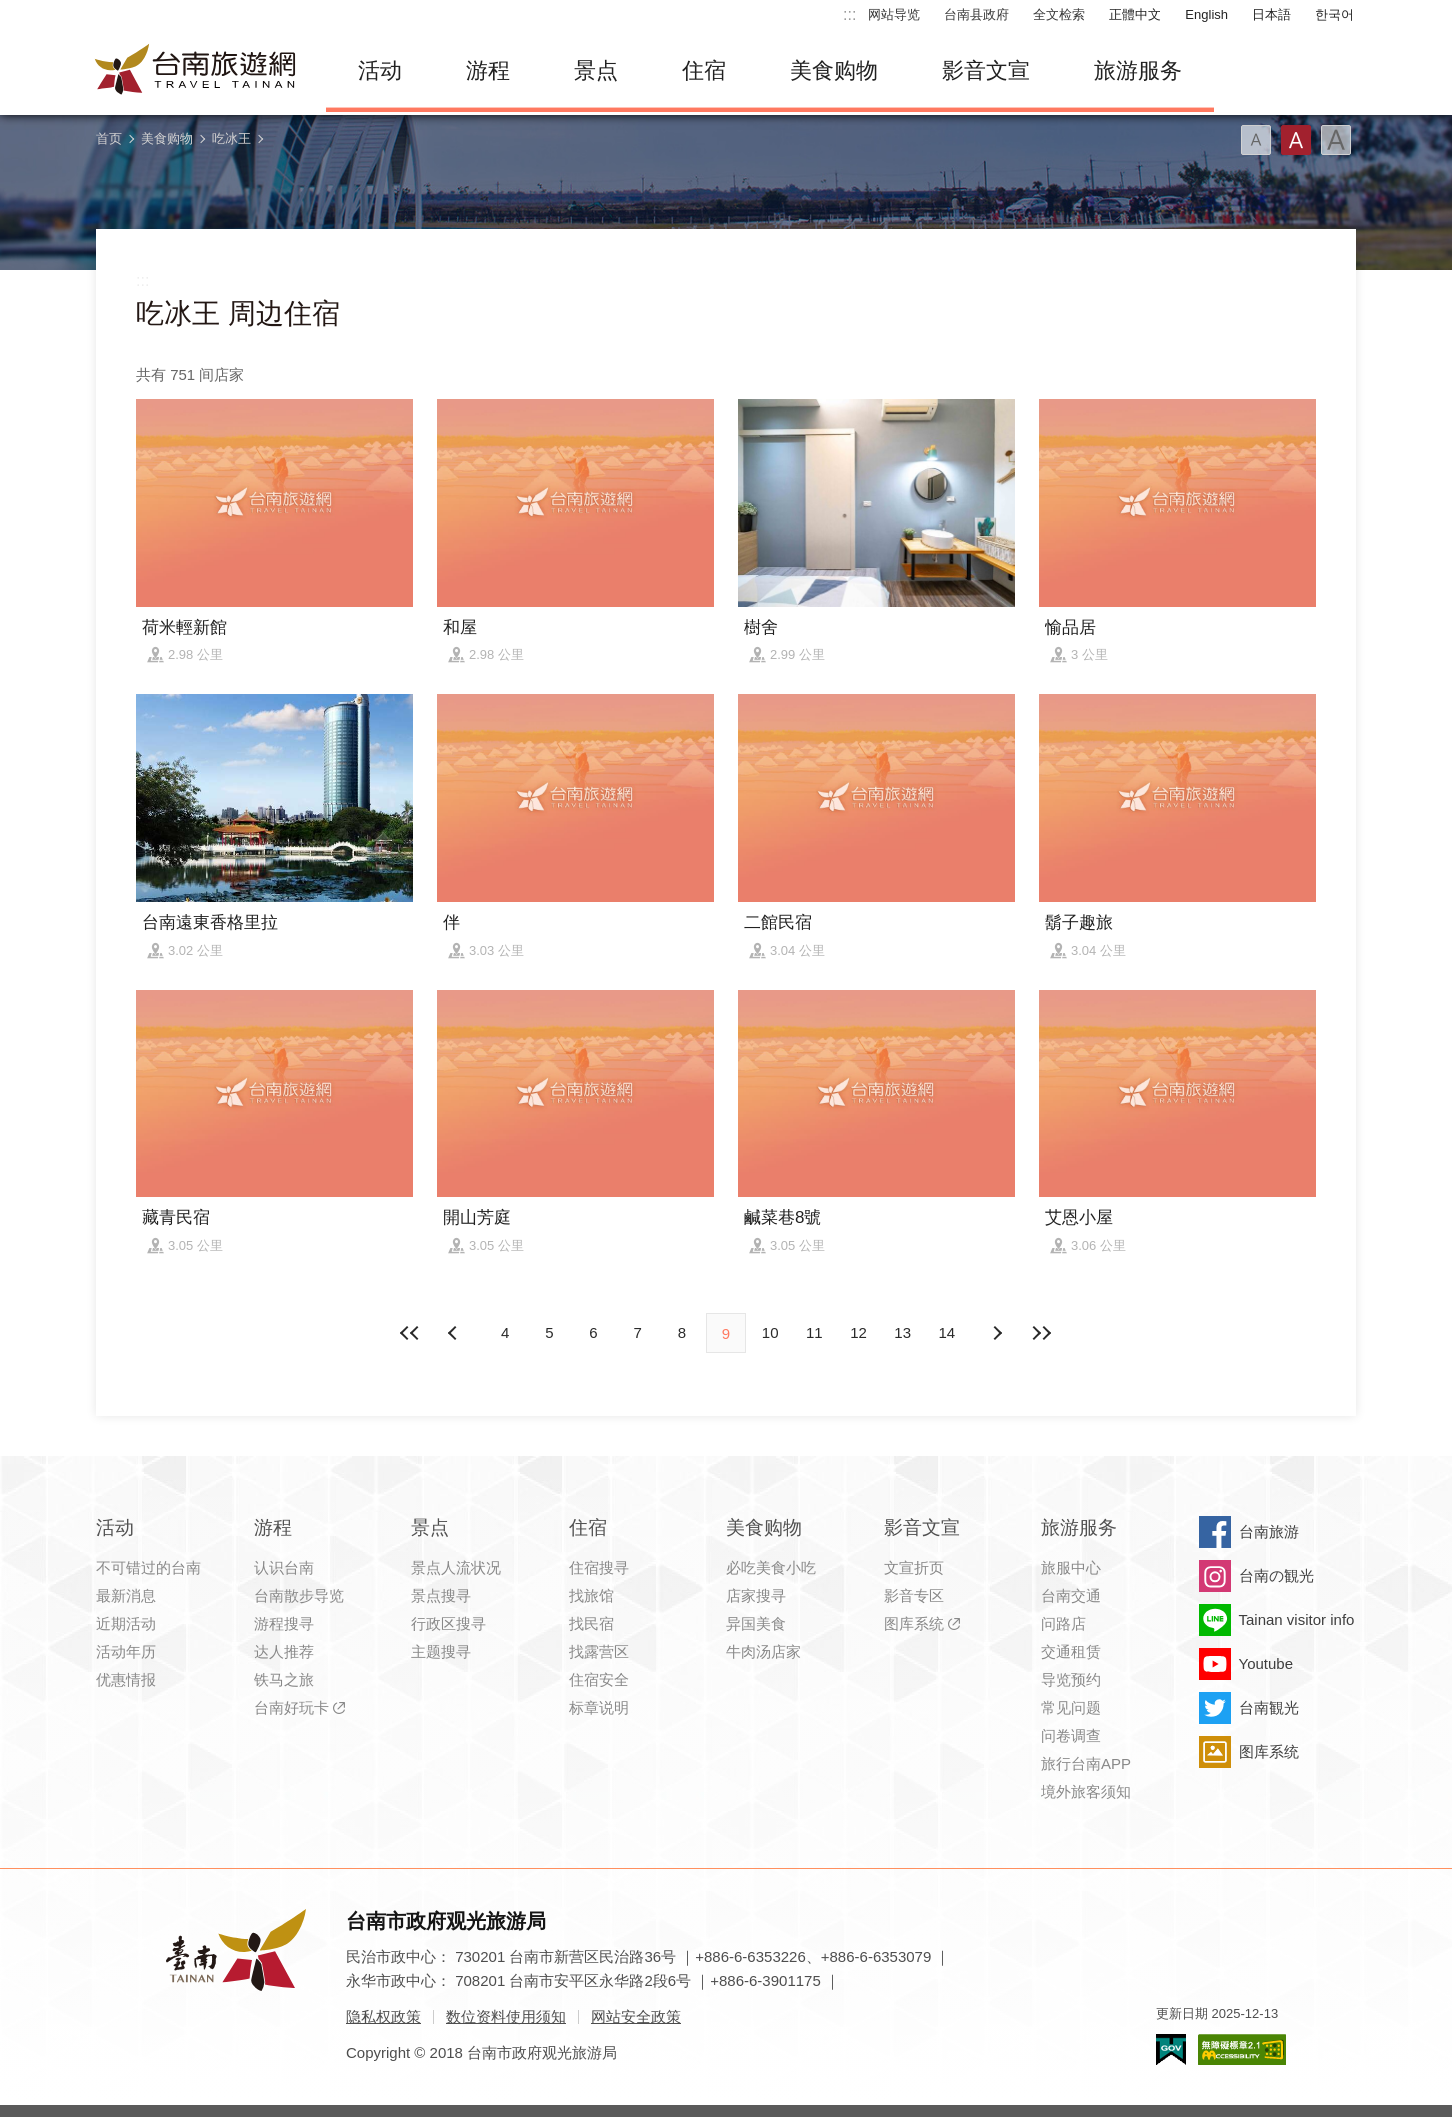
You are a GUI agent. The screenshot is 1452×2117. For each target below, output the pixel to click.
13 (902, 1332)
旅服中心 (1071, 1567)
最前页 (411, 1333)
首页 (109, 138)
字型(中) (1296, 140)
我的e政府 (1171, 2049)
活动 (380, 70)
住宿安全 (599, 1679)
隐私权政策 (383, 2016)
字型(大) (1336, 140)
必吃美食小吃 (771, 1567)
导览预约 (1071, 1679)
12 (858, 1332)
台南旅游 (1269, 1531)
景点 (596, 70)
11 (814, 1332)
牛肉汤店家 (763, 1651)
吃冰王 (231, 138)
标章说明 (599, 1707)
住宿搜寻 (599, 1567)
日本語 (1271, 14)
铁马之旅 (284, 1679)
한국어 (1334, 14)
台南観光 (1269, 1707)
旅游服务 (1138, 70)
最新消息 (126, 1595)
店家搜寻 (756, 1595)
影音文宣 (986, 70)
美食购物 (834, 70)
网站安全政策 (636, 2016)
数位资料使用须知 (506, 2016)
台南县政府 (976, 14)
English (1206, 14)
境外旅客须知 (1086, 1791)
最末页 (1041, 1333)
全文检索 (1059, 14)
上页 (997, 1333)
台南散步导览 (299, 1595)
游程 (488, 70)
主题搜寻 (441, 1651)
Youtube (1266, 1663)
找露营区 (599, 1651)
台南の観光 (1276, 1575)
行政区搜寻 (448, 1623)
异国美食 (756, 1623)
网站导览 (894, 14)
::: (849, 14)
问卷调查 (1071, 1735)
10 (770, 1332)
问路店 (1063, 1623)
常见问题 (1071, 1707)
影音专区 (914, 1595)
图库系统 (914, 1623)
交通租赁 (1071, 1651)
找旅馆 (591, 1595)
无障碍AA (1242, 2049)
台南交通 (1071, 1595)
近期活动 (126, 1623)
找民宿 (591, 1623)
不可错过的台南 (148, 1567)
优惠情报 (126, 1679)
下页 (455, 1333)
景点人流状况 (456, 1567)
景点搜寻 (441, 1595)
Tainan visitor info (1297, 1619)
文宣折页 (914, 1567)
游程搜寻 (284, 1623)
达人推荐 (284, 1651)
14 (947, 1332)
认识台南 (284, 1567)
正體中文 (1135, 14)
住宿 (704, 70)
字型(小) (1256, 140)
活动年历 (126, 1651)
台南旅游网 (196, 71)
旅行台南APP (1086, 1763)
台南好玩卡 (291, 1707)
